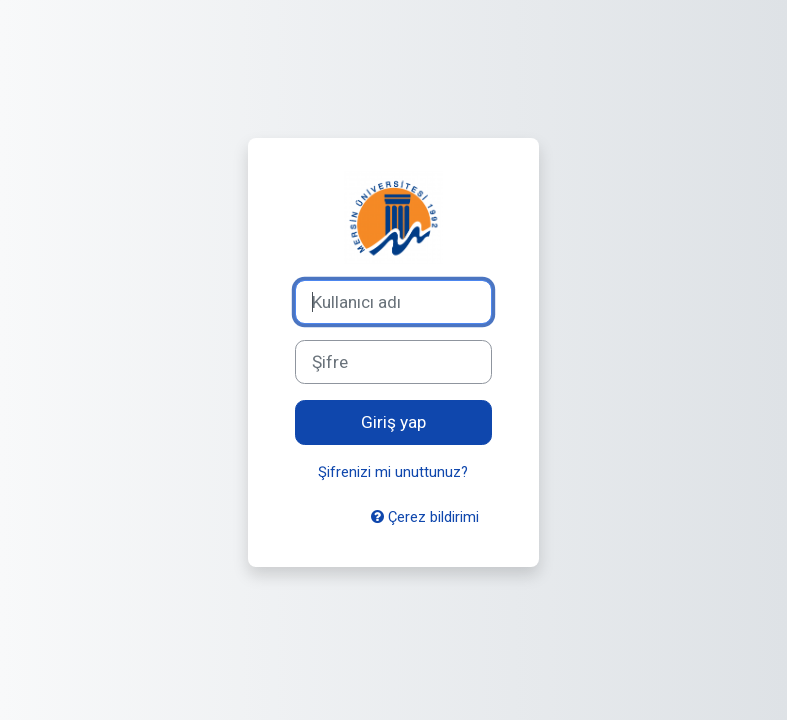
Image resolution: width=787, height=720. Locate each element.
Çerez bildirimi (425, 517)
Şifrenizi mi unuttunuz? (393, 472)
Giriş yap (393, 422)
